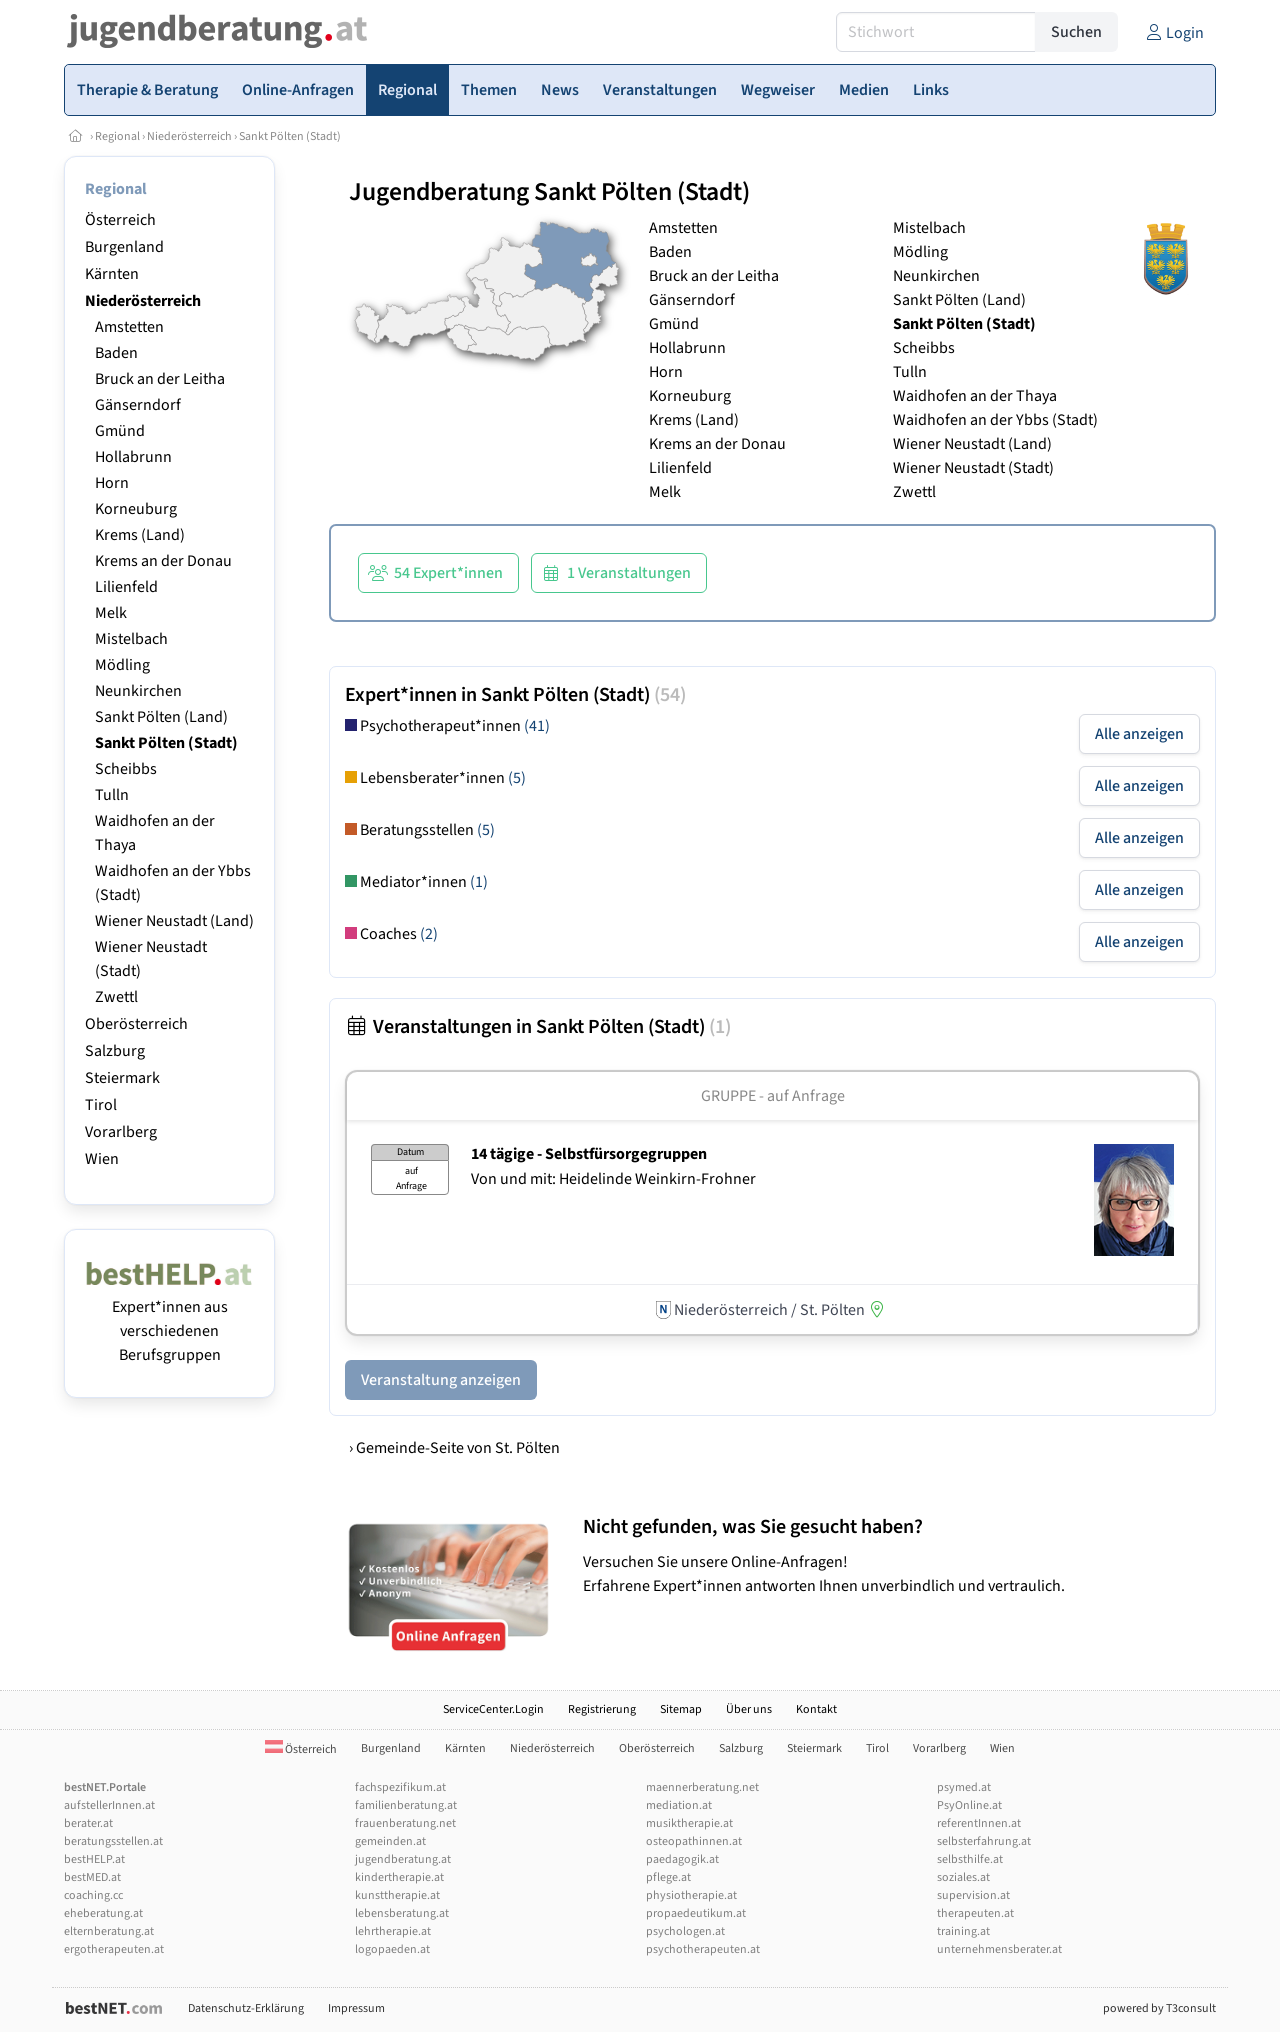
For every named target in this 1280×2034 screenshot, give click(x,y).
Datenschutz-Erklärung (246, 2008)
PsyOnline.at (969, 1805)
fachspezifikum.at (400, 1787)
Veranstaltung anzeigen (441, 1380)
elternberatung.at (109, 1931)
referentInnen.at (979, 1823)
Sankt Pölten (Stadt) (290, 136)
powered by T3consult (1159, 2008)
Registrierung (602, 1709)
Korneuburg (136, 509)
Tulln (112, 795)
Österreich (120, 220)
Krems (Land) (140, 535)
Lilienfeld (126, 587)
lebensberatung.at (402, 1913)
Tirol (101, 1105)
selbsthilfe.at (970, 1859)
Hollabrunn (133, 457)
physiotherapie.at (691, 1895)
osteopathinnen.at (694, 1841)
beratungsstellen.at (113, 1841)
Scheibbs (126, 769)
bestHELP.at (94, 1859)
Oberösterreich (136, 1024)
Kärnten (112, 274)
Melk (111, 613)
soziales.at (963, 1877)
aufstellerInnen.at (109, 1805)
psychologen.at (685, 1931)
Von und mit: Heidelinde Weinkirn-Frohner (613, 1179)
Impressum (356, 2008)
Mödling (122, 665)
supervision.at (973, 1895)
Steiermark (122, 1078)
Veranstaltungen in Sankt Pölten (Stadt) (538, 1027)
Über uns (749, 1709)
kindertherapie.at (399, 1877)
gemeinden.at (390, 1841)
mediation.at (679, 1805)
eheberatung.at (103, 1913)
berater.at (88, 1823)
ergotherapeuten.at (114, 1949)
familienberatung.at (406, 1805)
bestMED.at (92, 1877)
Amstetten (129, 327)
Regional (117, 136)
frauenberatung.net (405, 1823)
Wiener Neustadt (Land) (174, 921)
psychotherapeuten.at (703, 1949)
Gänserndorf (138, 405)
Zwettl (116, 997)
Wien (102, 1159)
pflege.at (668, 1877)
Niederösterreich (189, 136)
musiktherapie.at (689, 1823)
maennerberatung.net (702, 1787)
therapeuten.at (975, 1913)
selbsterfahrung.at (984, 1841)
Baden (116, 353)
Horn (112, 483)
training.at (963, 1931)
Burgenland (124, 247)
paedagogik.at (682, 1859)
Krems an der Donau (163, 561)
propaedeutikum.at (696, 1913)
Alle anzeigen (1139, 734)
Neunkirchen (138, 691)
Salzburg (115, 1051)
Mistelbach (131, 639)
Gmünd (120, 431)
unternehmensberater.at (999, 1949)
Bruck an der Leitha (160, 379)
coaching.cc (93, 1895)
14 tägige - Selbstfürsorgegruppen (589, 1154)
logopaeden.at (392, 1949)
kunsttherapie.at (397, 1895)
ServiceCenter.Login (493, 1709)
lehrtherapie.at (393, 1931)
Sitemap (681, 1709)
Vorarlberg (121, 1132)
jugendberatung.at (403, 1859)
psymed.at (964, 1787)
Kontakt (816, 1709)
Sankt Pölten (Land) (161, 717)
